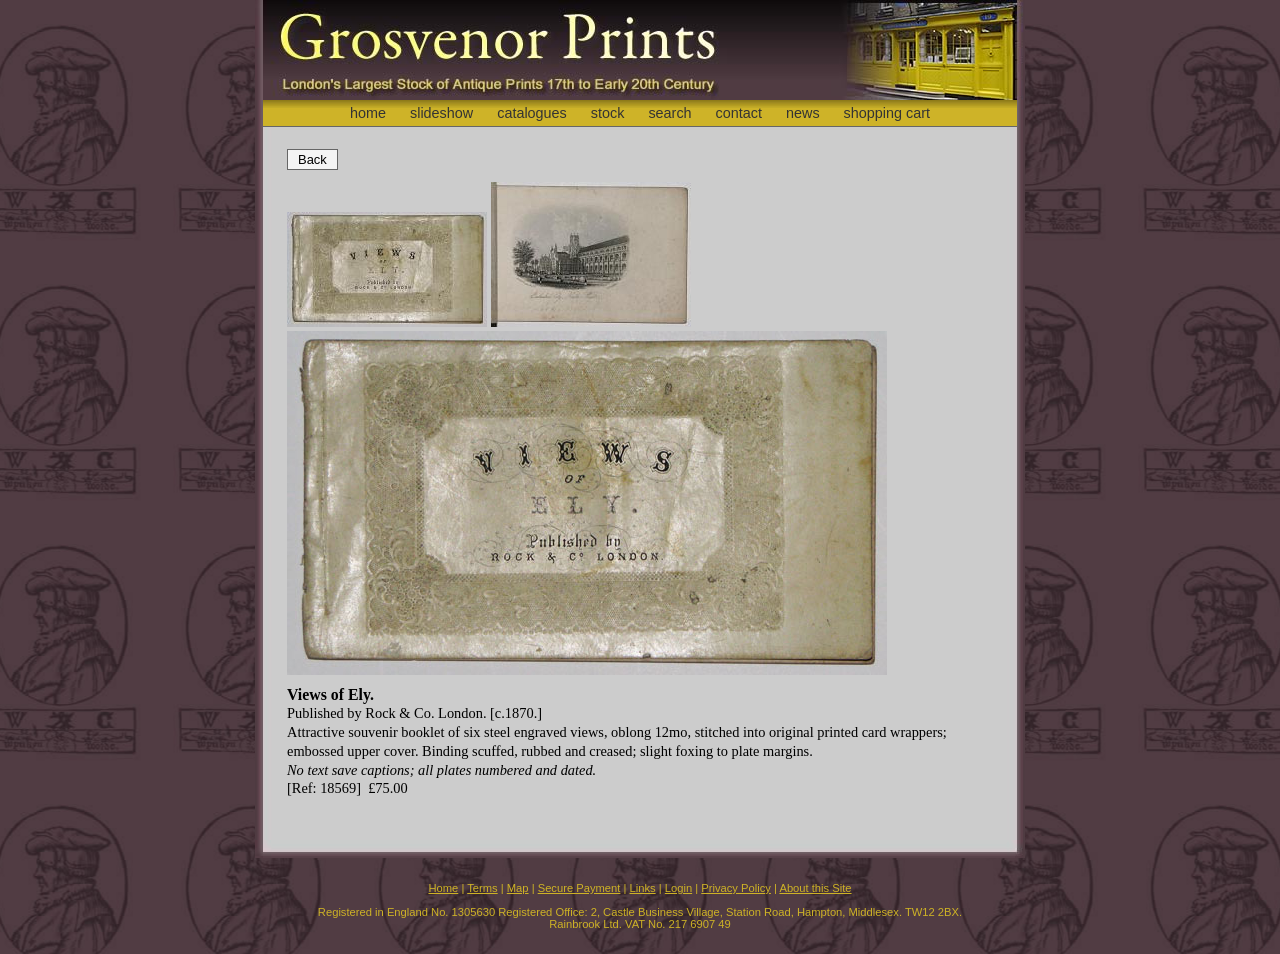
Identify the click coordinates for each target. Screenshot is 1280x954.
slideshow (441, 113)
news (803, 113)
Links (643, 888)
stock (608, 113)
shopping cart (887, 113)
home (368, 113)
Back (312, 159)
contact (739, 113)
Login (678, 888)
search (669, 113)
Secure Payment (579, 888)
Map (518, 888)
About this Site (815, 888)
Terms (482, 888)
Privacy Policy (736, 888)
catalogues (532, 113)
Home (443, 888)
